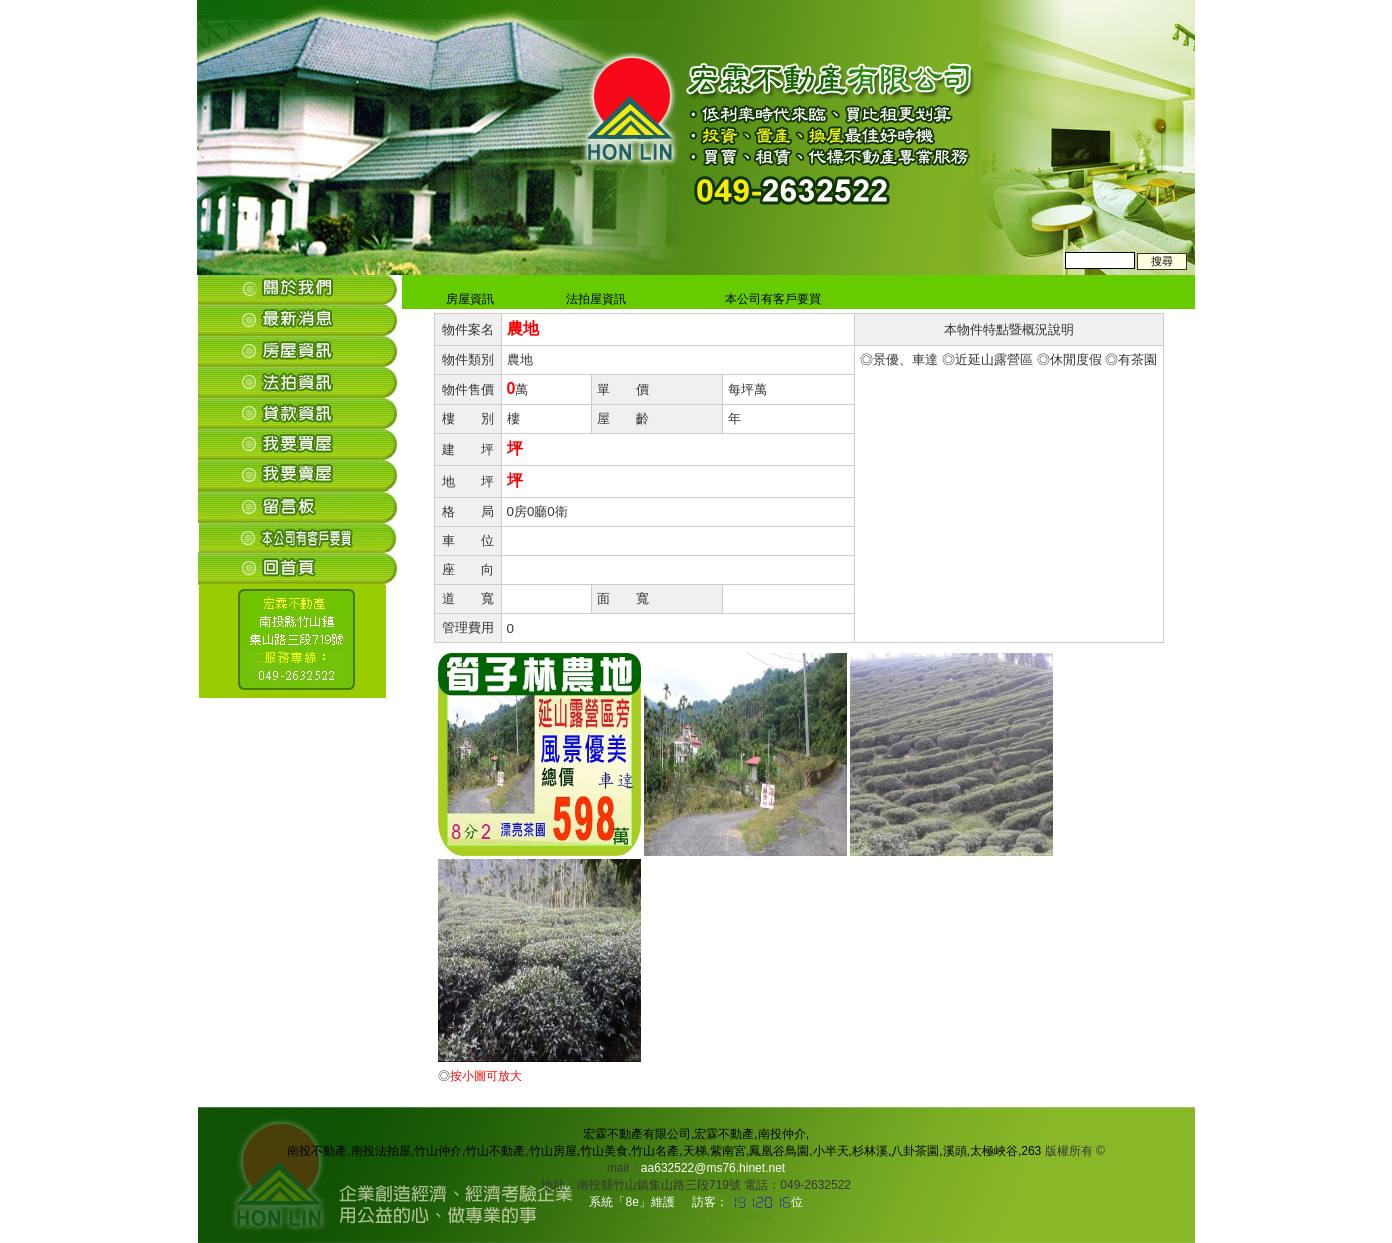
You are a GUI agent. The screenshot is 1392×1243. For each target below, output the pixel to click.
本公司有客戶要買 (769, 299)
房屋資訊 (467, 299)
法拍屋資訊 (593, 299)
